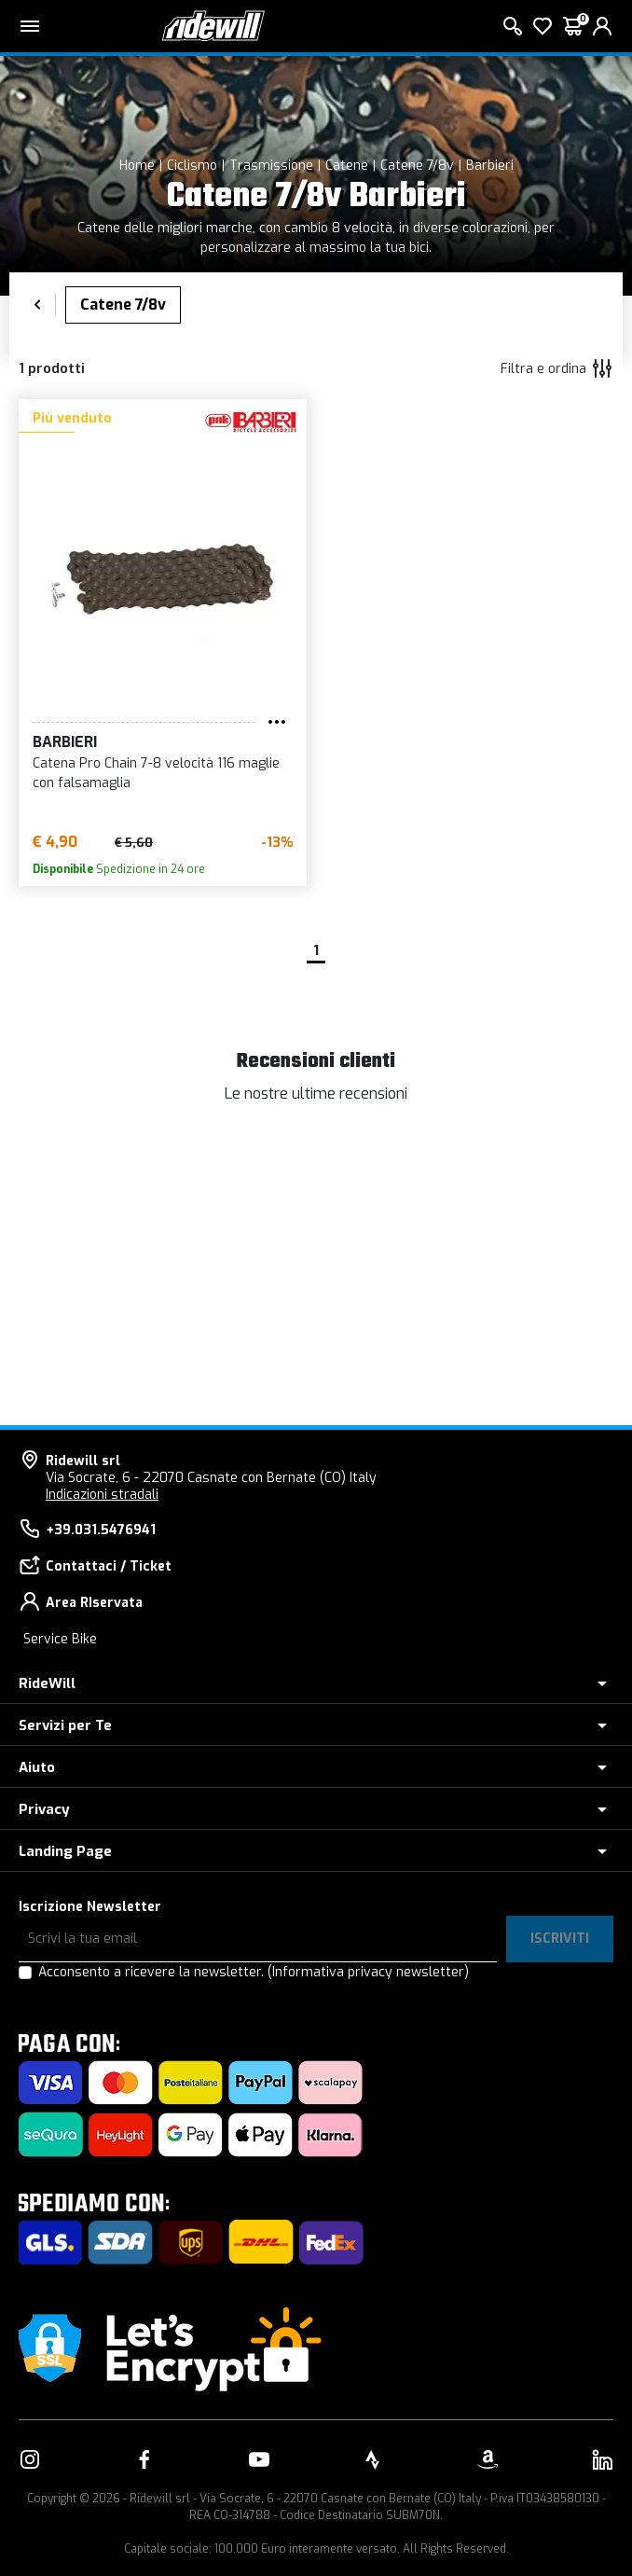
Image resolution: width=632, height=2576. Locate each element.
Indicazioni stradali (102, 1494)
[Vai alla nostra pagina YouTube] (259, 2459)
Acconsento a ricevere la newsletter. (253, 1972)
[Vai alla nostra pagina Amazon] (487, 2459)
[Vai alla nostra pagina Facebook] (144, 2459)
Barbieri (490, 165)
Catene (346, 165)
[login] (602, 26)
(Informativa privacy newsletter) (368, 1972)
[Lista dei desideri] (542, 26)
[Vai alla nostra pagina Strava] (373, 2459)
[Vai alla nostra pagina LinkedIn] (602, 2459)
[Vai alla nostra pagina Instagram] (30, 2459)
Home (137, 165)
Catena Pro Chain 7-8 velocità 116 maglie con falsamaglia (156, 773)
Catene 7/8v (417, 165)
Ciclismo (192, 165)
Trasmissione (271, 165)
